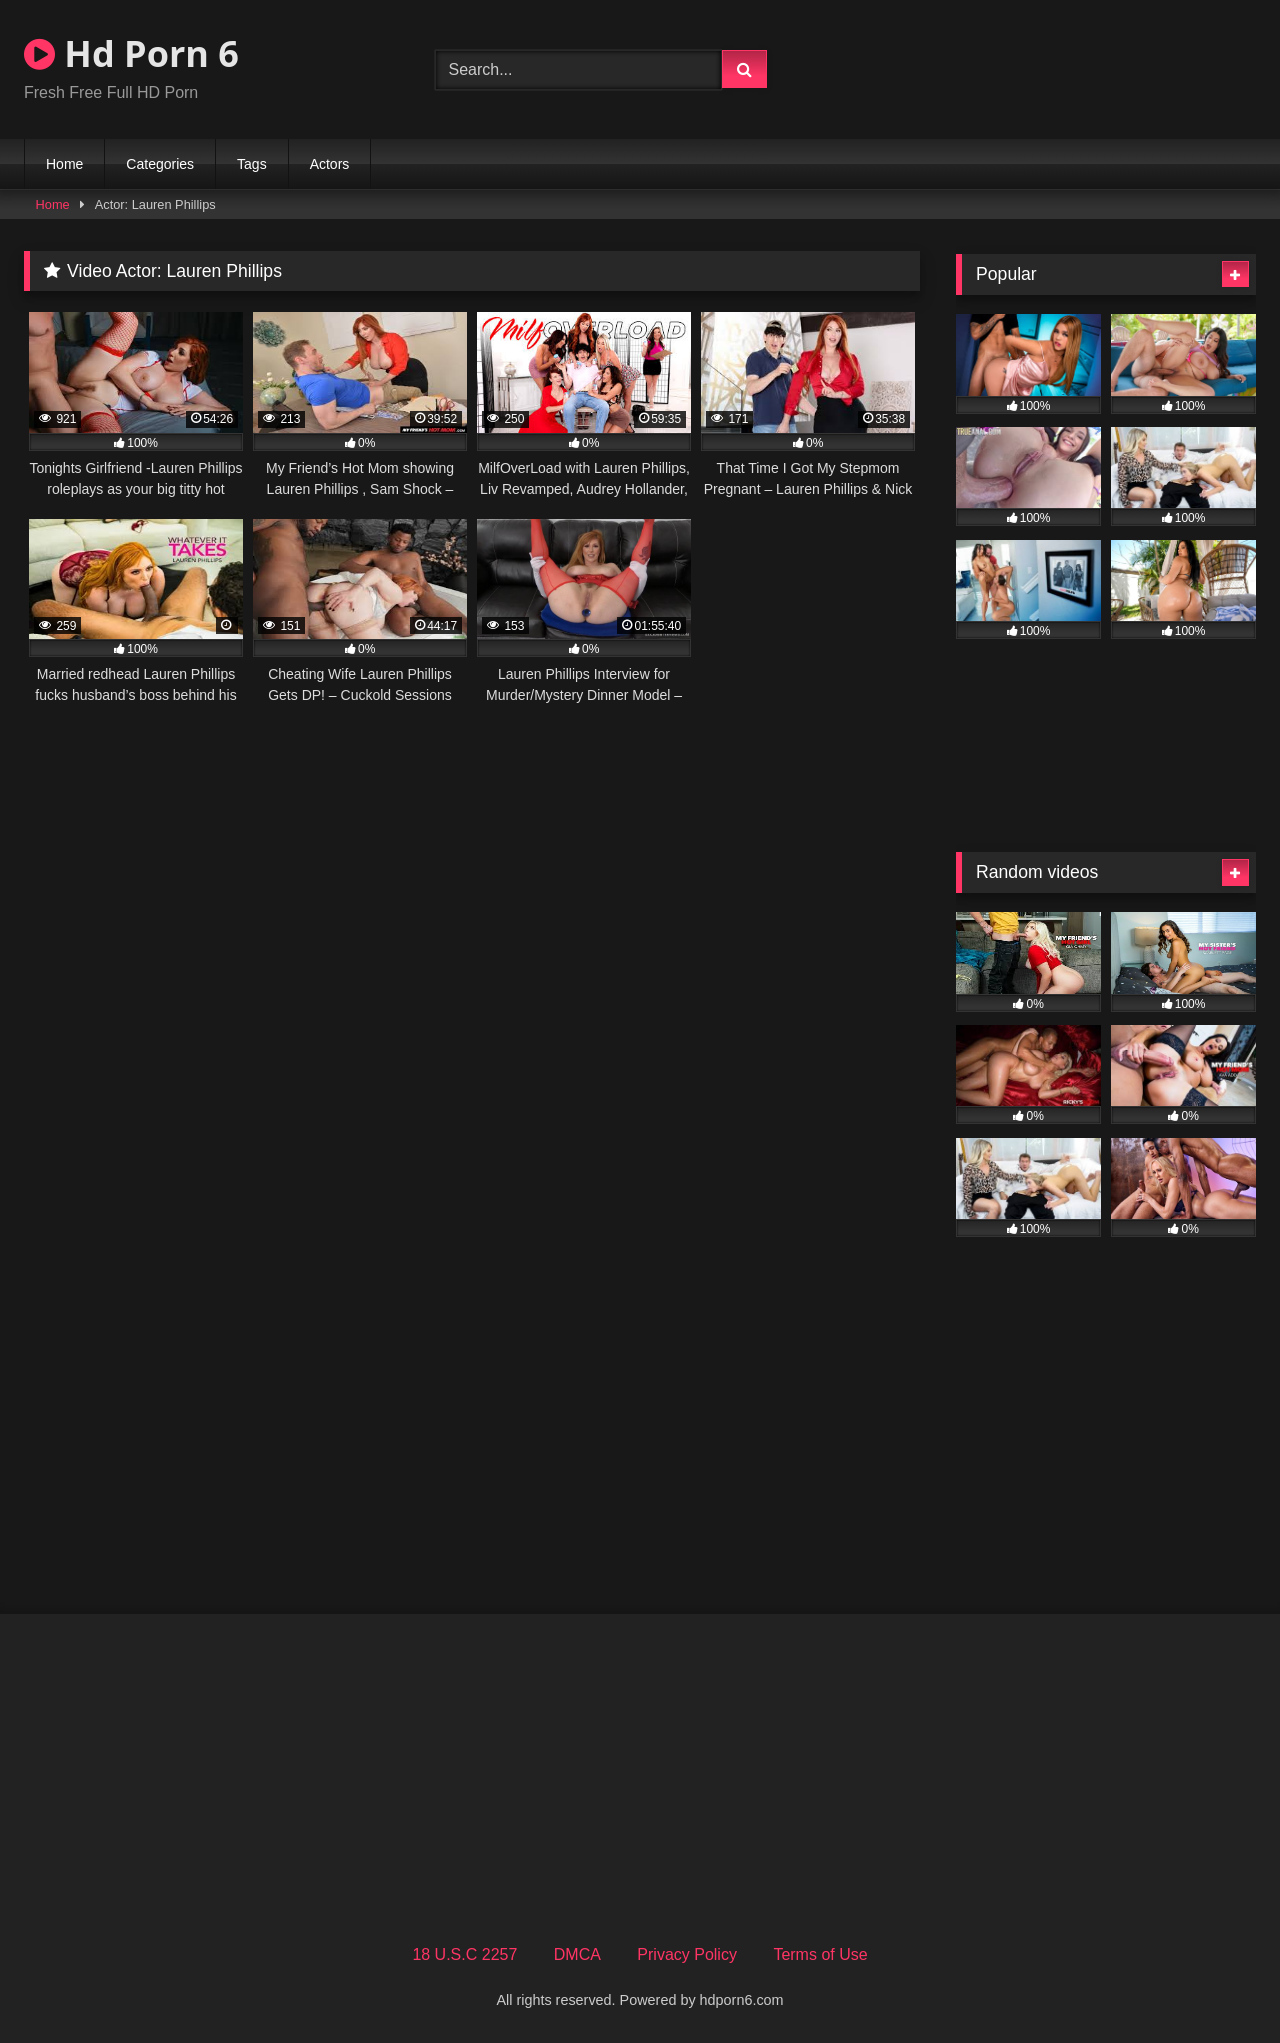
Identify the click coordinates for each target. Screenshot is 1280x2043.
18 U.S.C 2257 (464, 1954)
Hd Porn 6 (131, 53)
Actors (330, 164)
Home (64, 164)
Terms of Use (820, 1954)
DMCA (577, 1954)
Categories (160, 164)
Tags (252, 164)
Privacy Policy (687, 1954)
